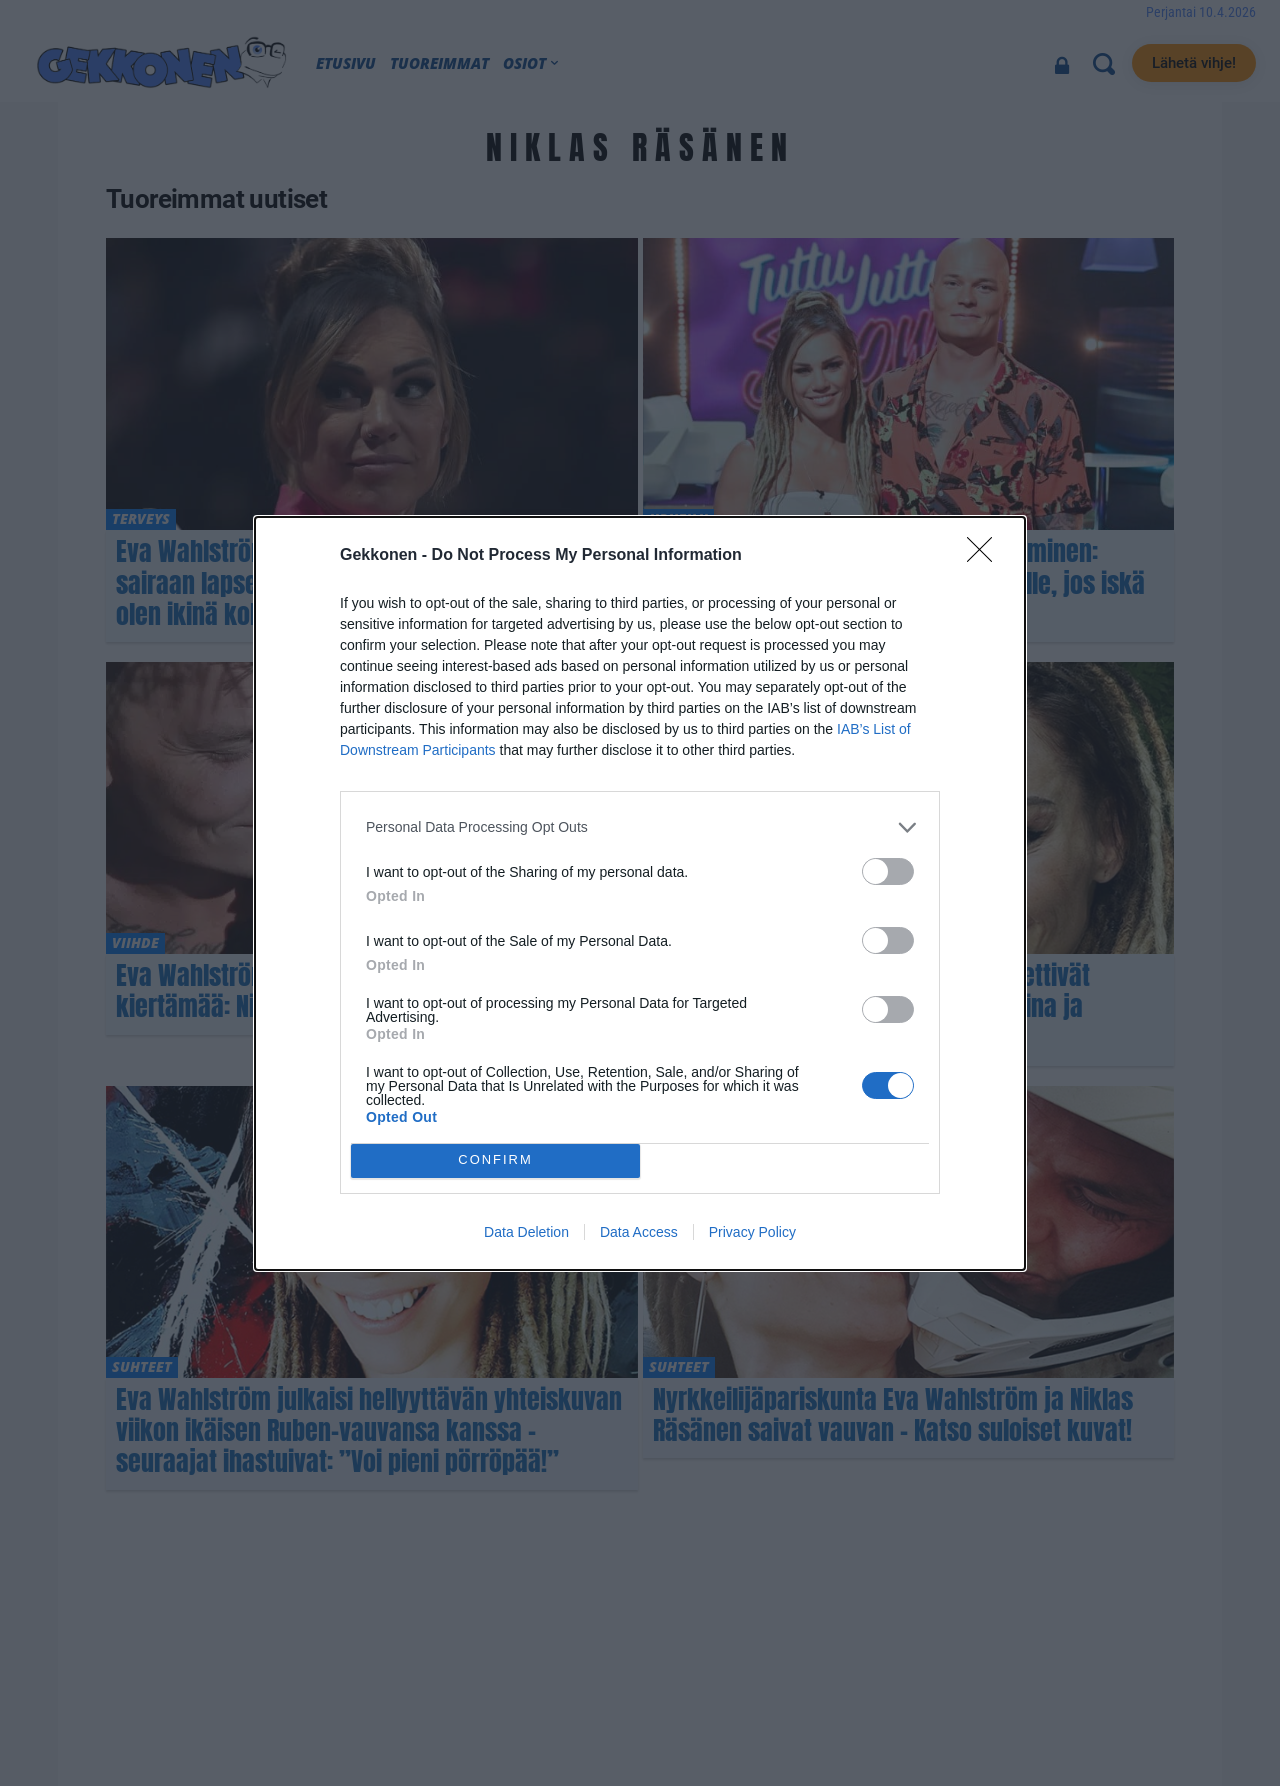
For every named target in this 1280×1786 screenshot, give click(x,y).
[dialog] (640, 893)
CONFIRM (495, 1160)
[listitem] (640, 827)
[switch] (888, 871)
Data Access (639, 1232)
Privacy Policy (752, 1232)
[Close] (986, 556)
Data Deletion (526, 1232)
